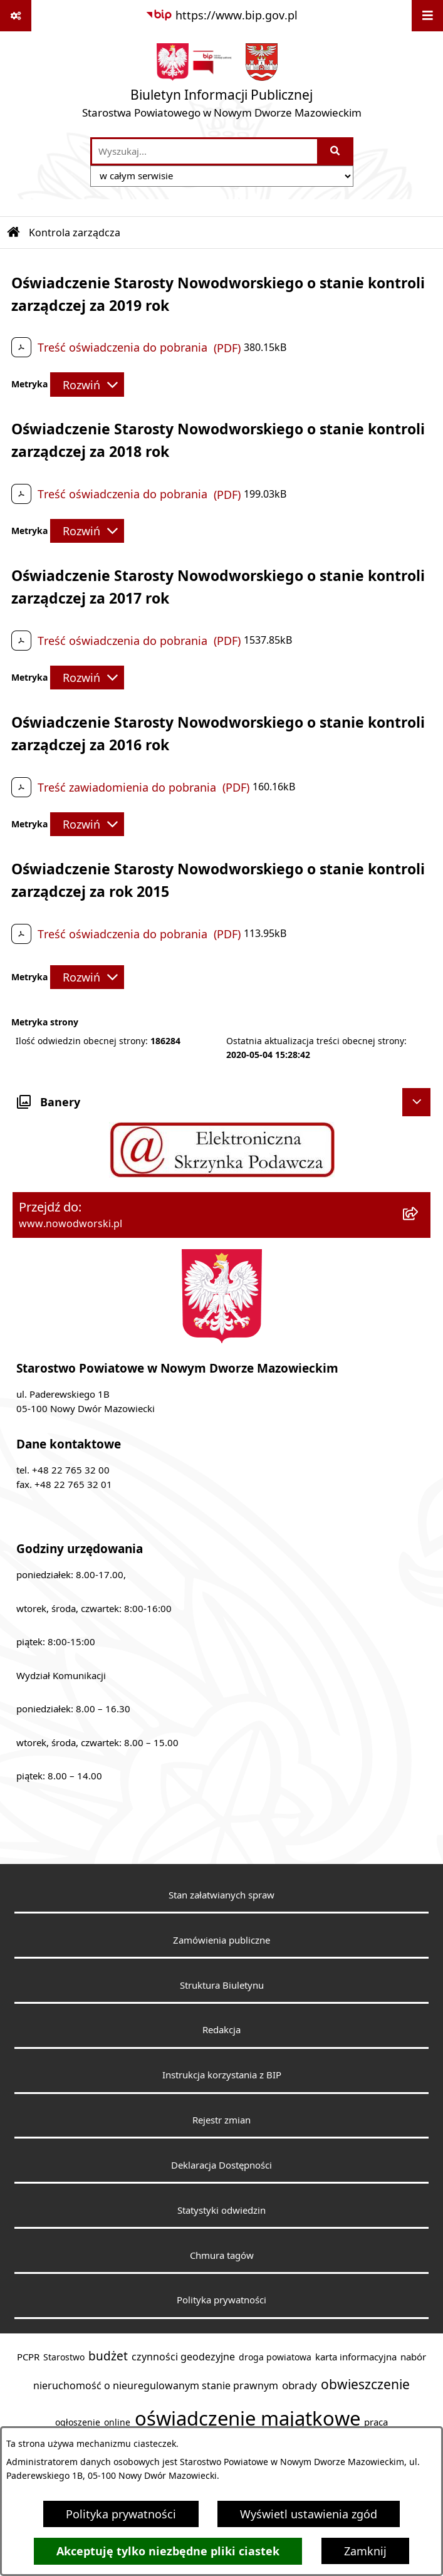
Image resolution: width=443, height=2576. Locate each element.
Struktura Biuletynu (222, 1985)
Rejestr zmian (221, 2119)
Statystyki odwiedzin (221, 2210)
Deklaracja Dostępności (221, 2165)
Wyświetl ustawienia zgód (308, 2513)
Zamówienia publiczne (221, 1940)
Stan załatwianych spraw (221, 1894)
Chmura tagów (222, 2255)
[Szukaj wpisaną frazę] (336, 151)
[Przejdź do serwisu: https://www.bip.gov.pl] (221, 15)
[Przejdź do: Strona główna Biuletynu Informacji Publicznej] (14, 233)
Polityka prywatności (121, 2513)
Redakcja (221, 2029)
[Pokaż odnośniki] (15, 15)
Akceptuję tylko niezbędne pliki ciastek (167, 2551)
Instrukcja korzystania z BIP (221, 2074)
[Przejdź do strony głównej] (222, 83)
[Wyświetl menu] (427, 15)
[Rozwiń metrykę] (87, 384)
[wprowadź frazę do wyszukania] (204, 151)
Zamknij (365, 2550)
